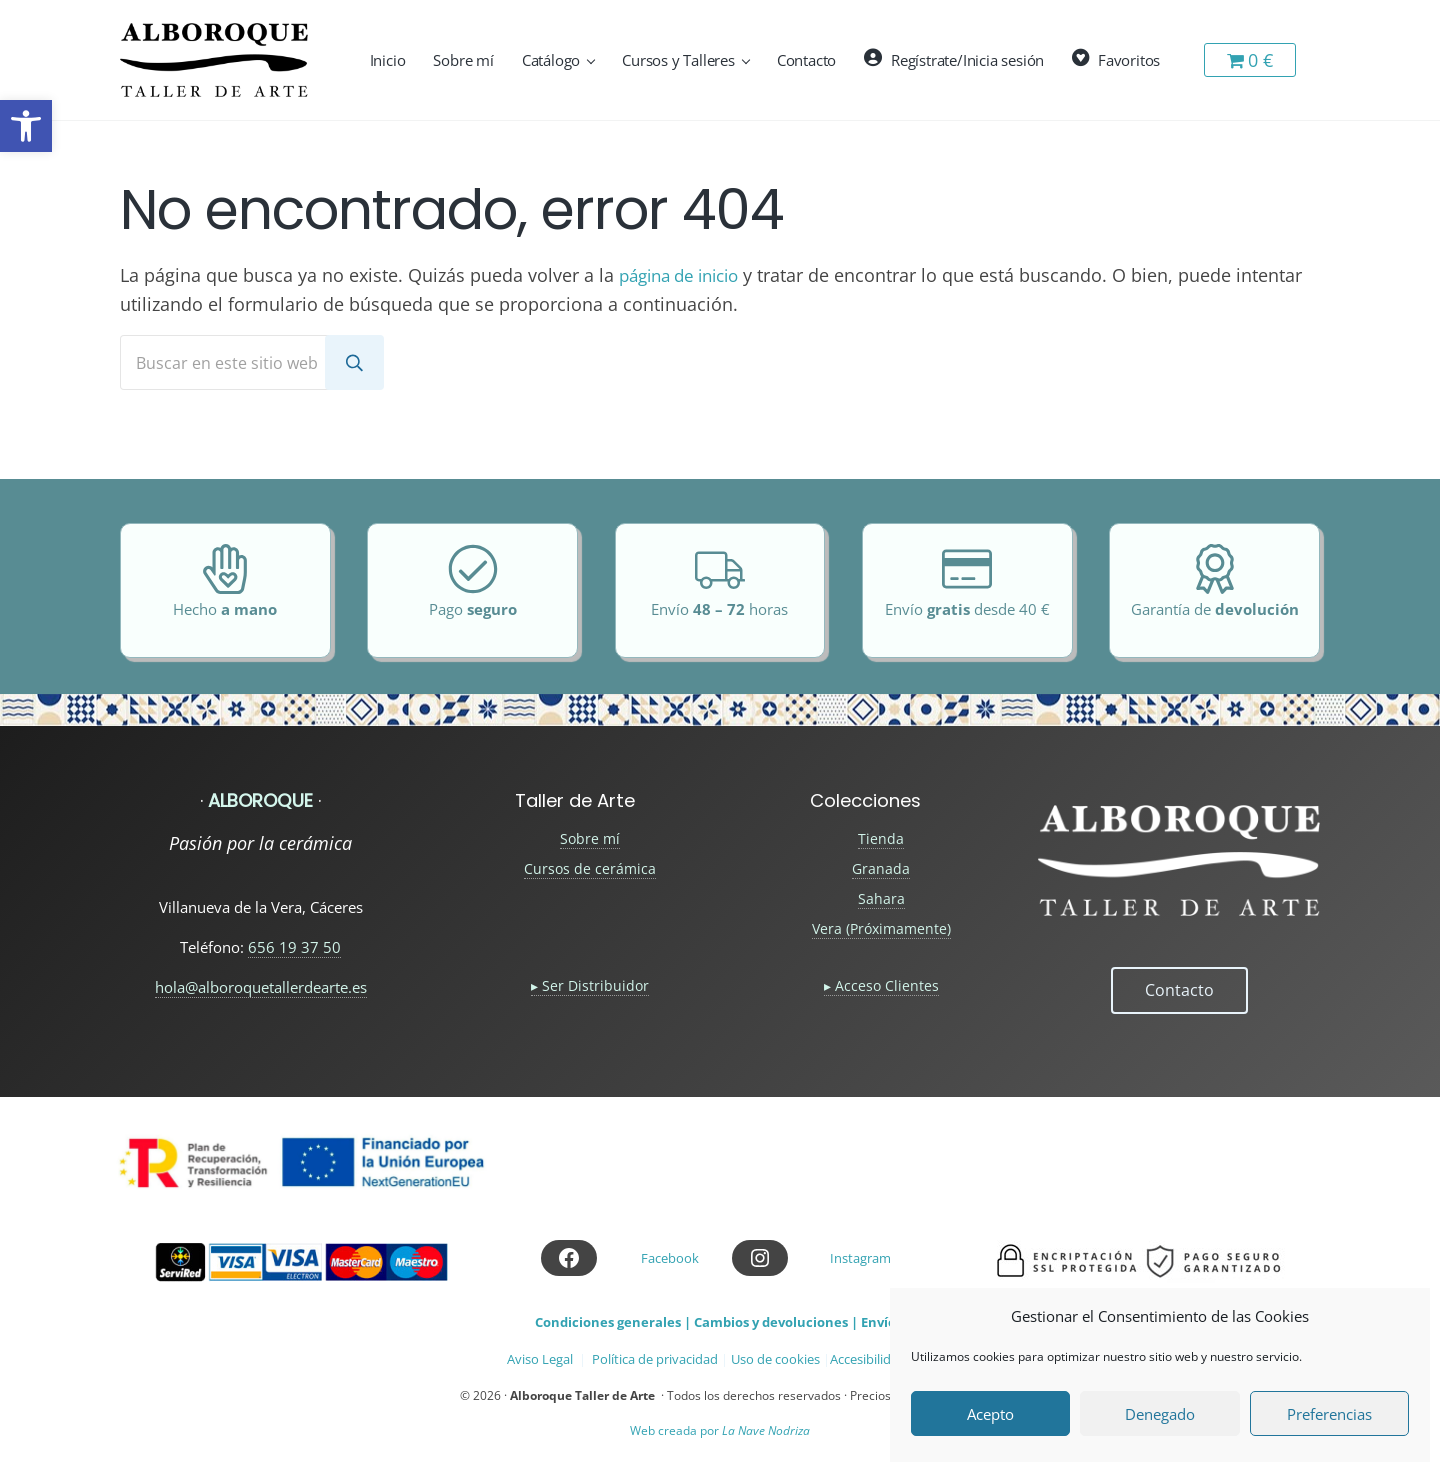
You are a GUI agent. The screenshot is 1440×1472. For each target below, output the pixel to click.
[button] (26, 126)
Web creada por (720, 1430)
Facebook (670, 1258)
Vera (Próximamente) (881, 928)
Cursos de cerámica (590, 868)
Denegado (1160, 1414)
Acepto (990, 1414)
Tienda (881, 838)
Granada (881, 868)
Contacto (1179, 989)
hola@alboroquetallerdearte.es (261, 987)
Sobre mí (590, 838)
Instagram (860, 1258)
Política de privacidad (655, 1359)
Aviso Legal (540, 1359)
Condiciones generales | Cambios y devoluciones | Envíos (718, 1322)
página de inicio (686, 271)
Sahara (881, 898)
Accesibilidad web (882, 1359)
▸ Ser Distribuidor (590, 985)
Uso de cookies (775, 1359)
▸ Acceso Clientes (881, 985)
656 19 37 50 (294, 947)
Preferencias (1329, 1414)
